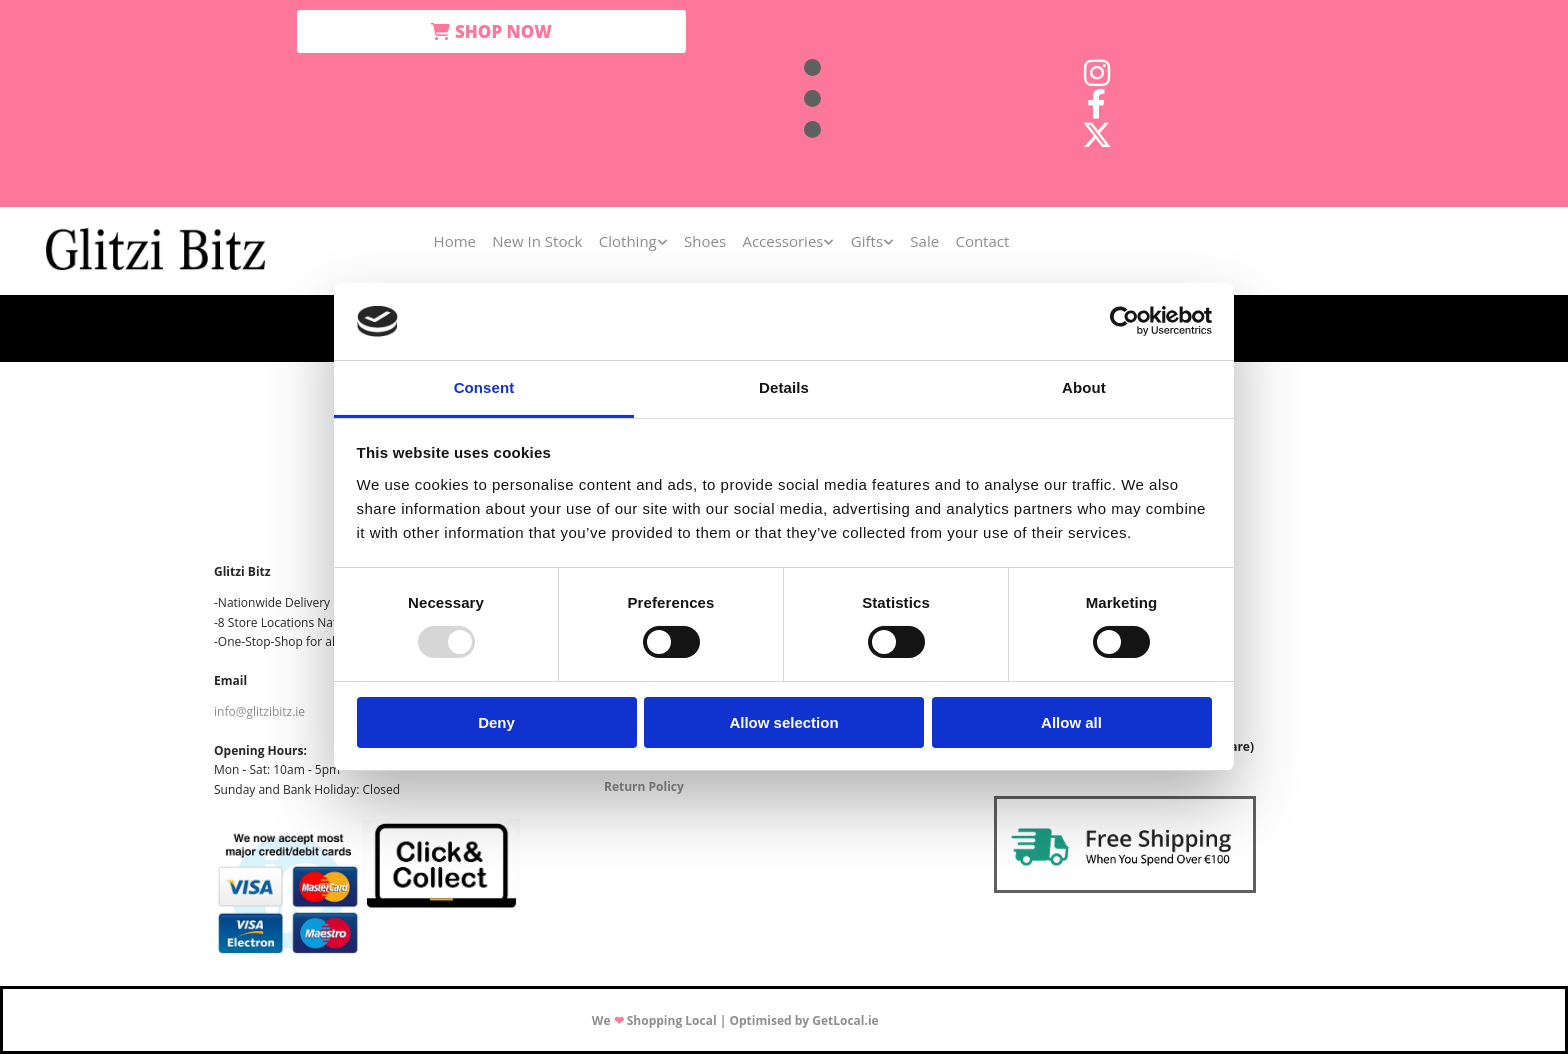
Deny (496, 722)
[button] (491, 31)
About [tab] (1084, 387)
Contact (981, 241)
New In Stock (538, 241)
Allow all (1071, 722)
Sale (923, 241)
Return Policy (644, 786)
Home (455, 241)
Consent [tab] (484, 387)
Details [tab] (784, 387)
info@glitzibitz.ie (259, 711)
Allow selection (783, 722)
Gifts (866, 241)
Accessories (782, 241)
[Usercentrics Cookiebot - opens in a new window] (1124, 321)
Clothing (628, 241)
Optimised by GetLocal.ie (803, 1020)
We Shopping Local (654, 1020)
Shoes (705, 241)
